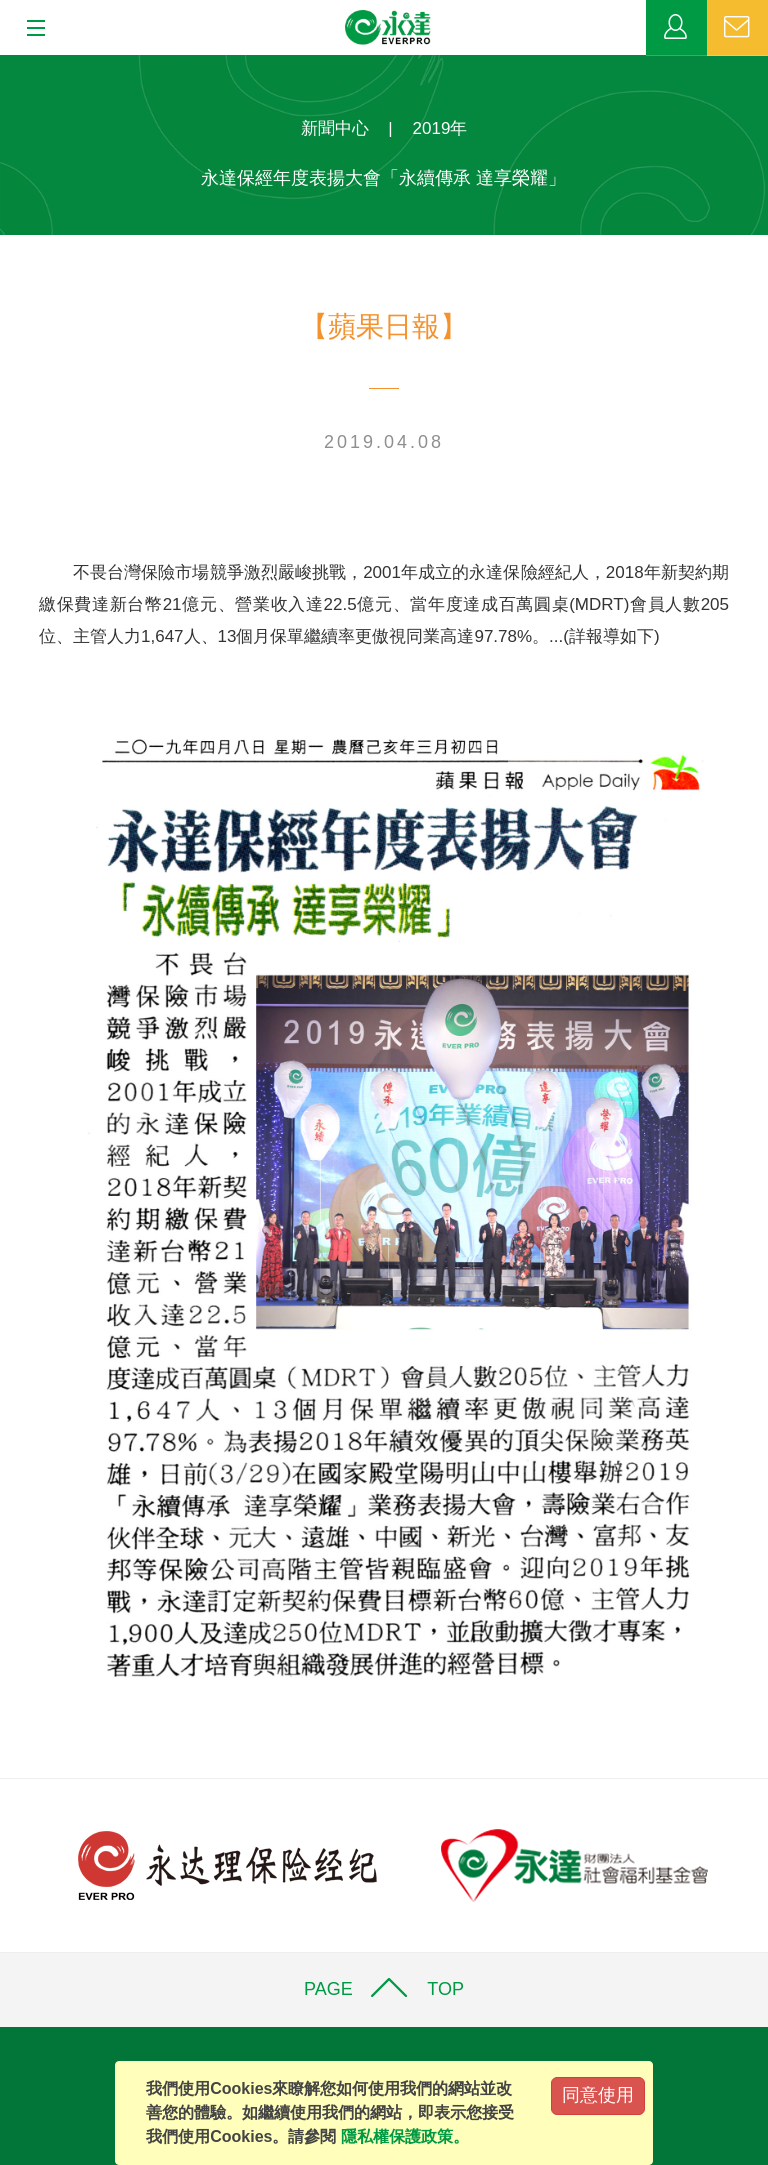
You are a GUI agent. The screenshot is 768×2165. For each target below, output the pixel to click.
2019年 (440, 128)
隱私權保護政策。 (405, 2136)
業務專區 (676, 28)
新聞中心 (335, 128)
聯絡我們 (737, 28)
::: (6, 65)
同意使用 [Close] (598, 2095)
